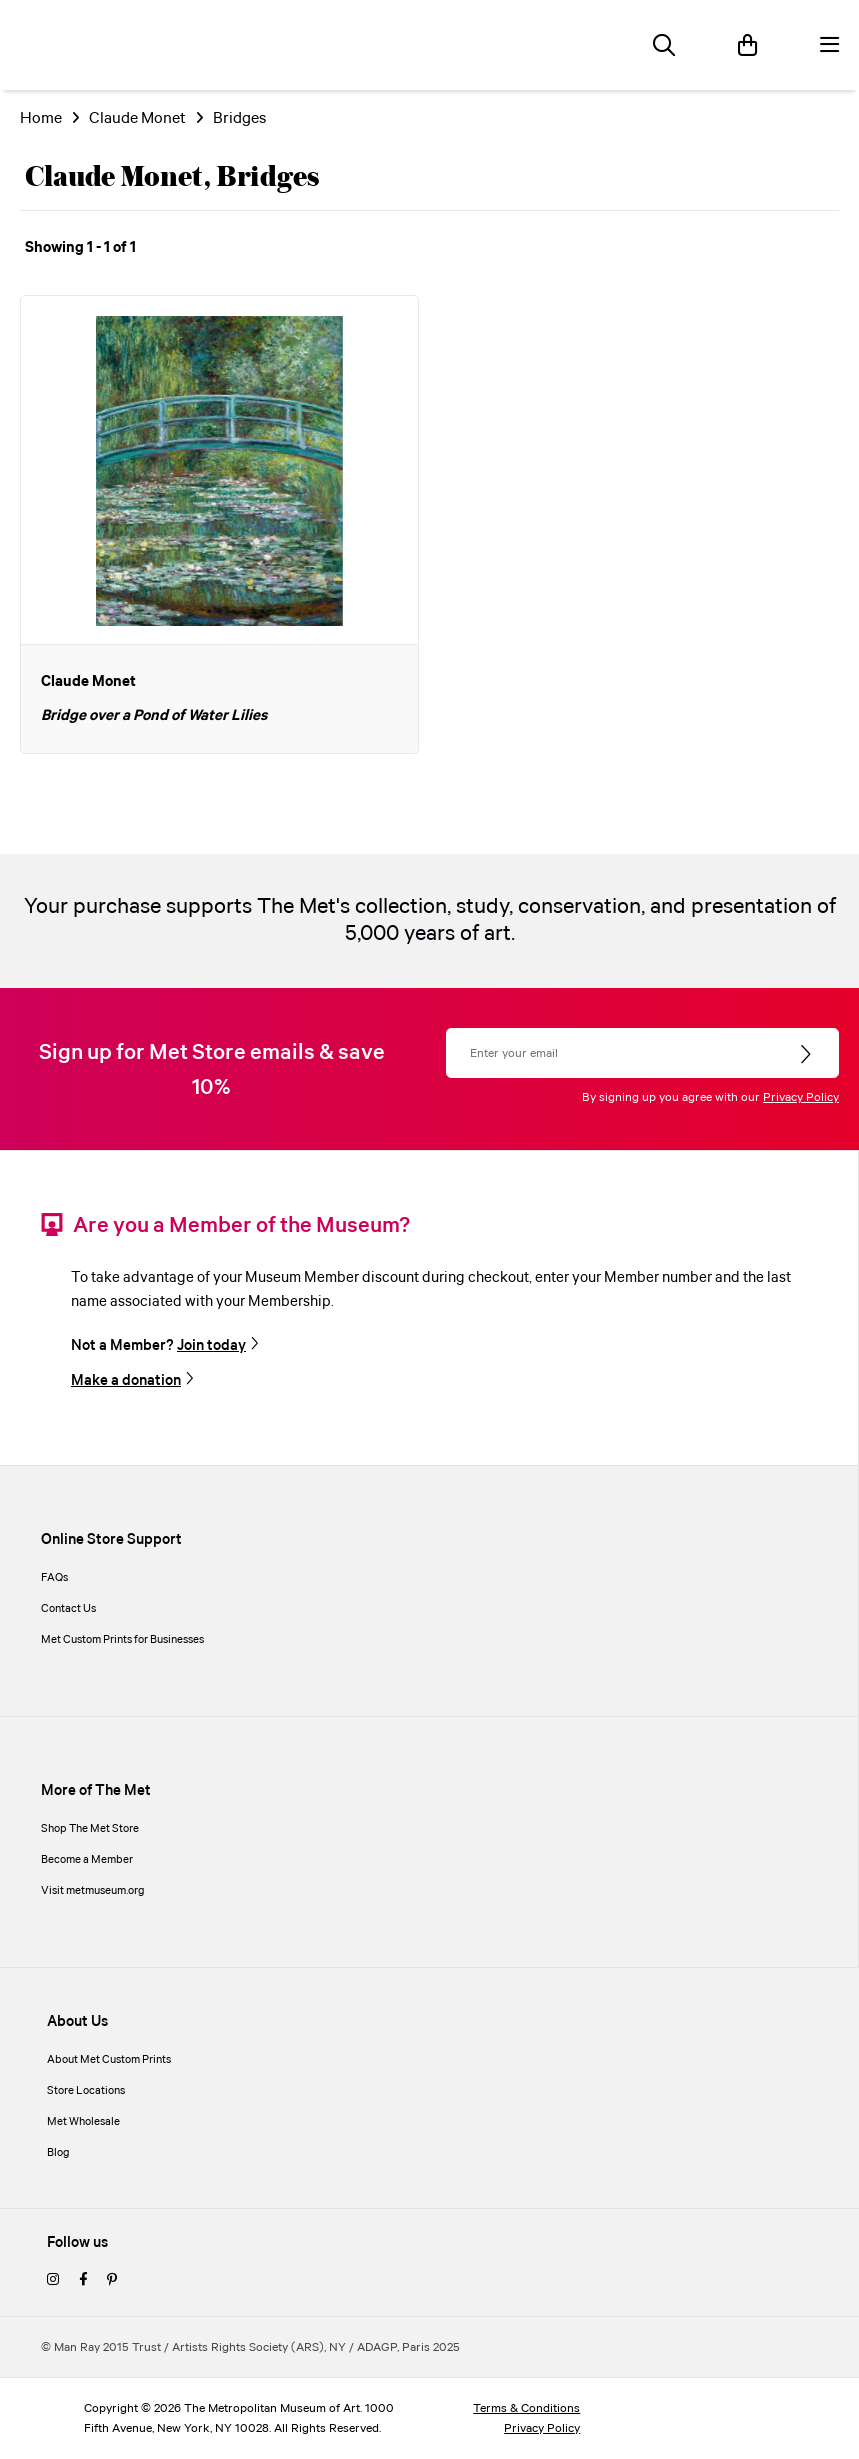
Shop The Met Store (90, 1829)
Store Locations (86, 2091)
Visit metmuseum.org (93, 1891)
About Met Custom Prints (109, 2060)
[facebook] (83, 2281)
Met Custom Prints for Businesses (122, 1640)
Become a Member (87, 1860)
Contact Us (68, 1609)
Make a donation (126, 1381)
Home (41, 118)
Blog (58, 2153)
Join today (211, 1346)
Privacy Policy (801, 1097)
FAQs (54, 1578)
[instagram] (53, 2281)
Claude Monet (137, 118)
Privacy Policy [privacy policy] (542, 2428)
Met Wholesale (83, 2122)
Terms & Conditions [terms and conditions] (526, 2408)
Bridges (239, 118)
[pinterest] (112, 2281)
